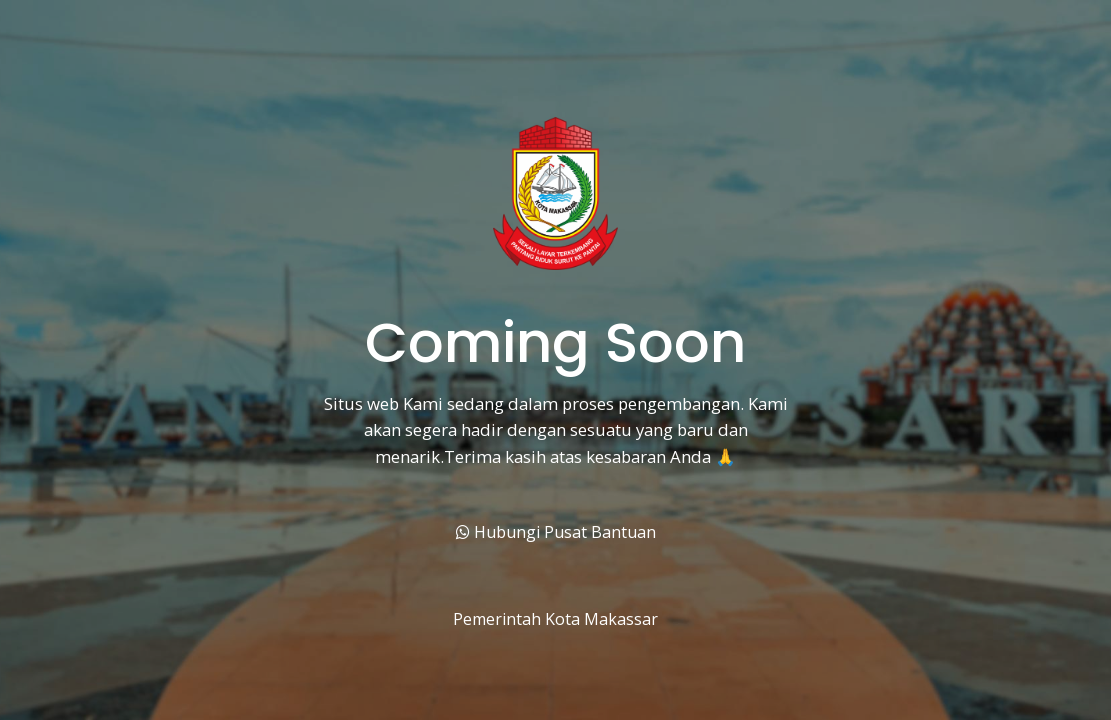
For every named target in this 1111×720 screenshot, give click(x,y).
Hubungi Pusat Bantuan (556, 532)
